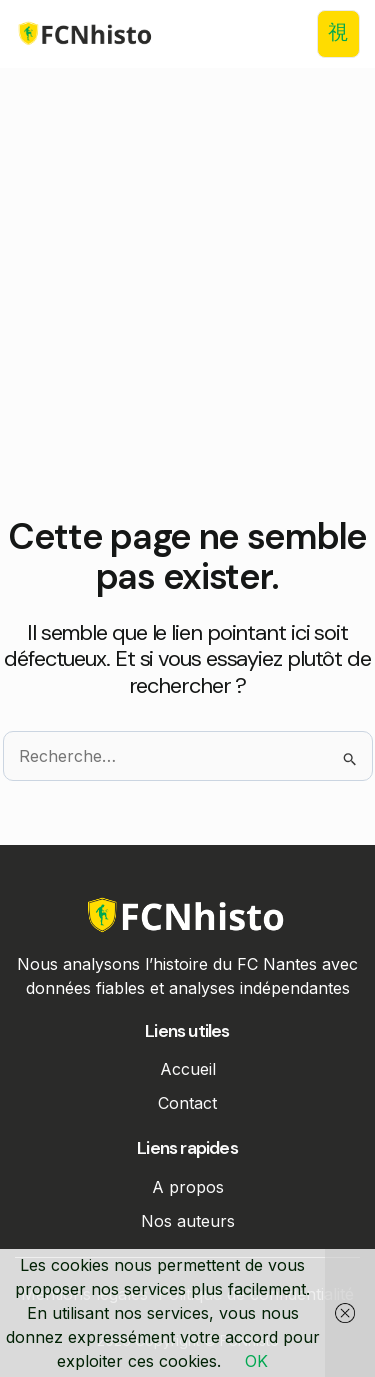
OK (256, 1361)
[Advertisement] (187, 319)
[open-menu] (338, 34)
